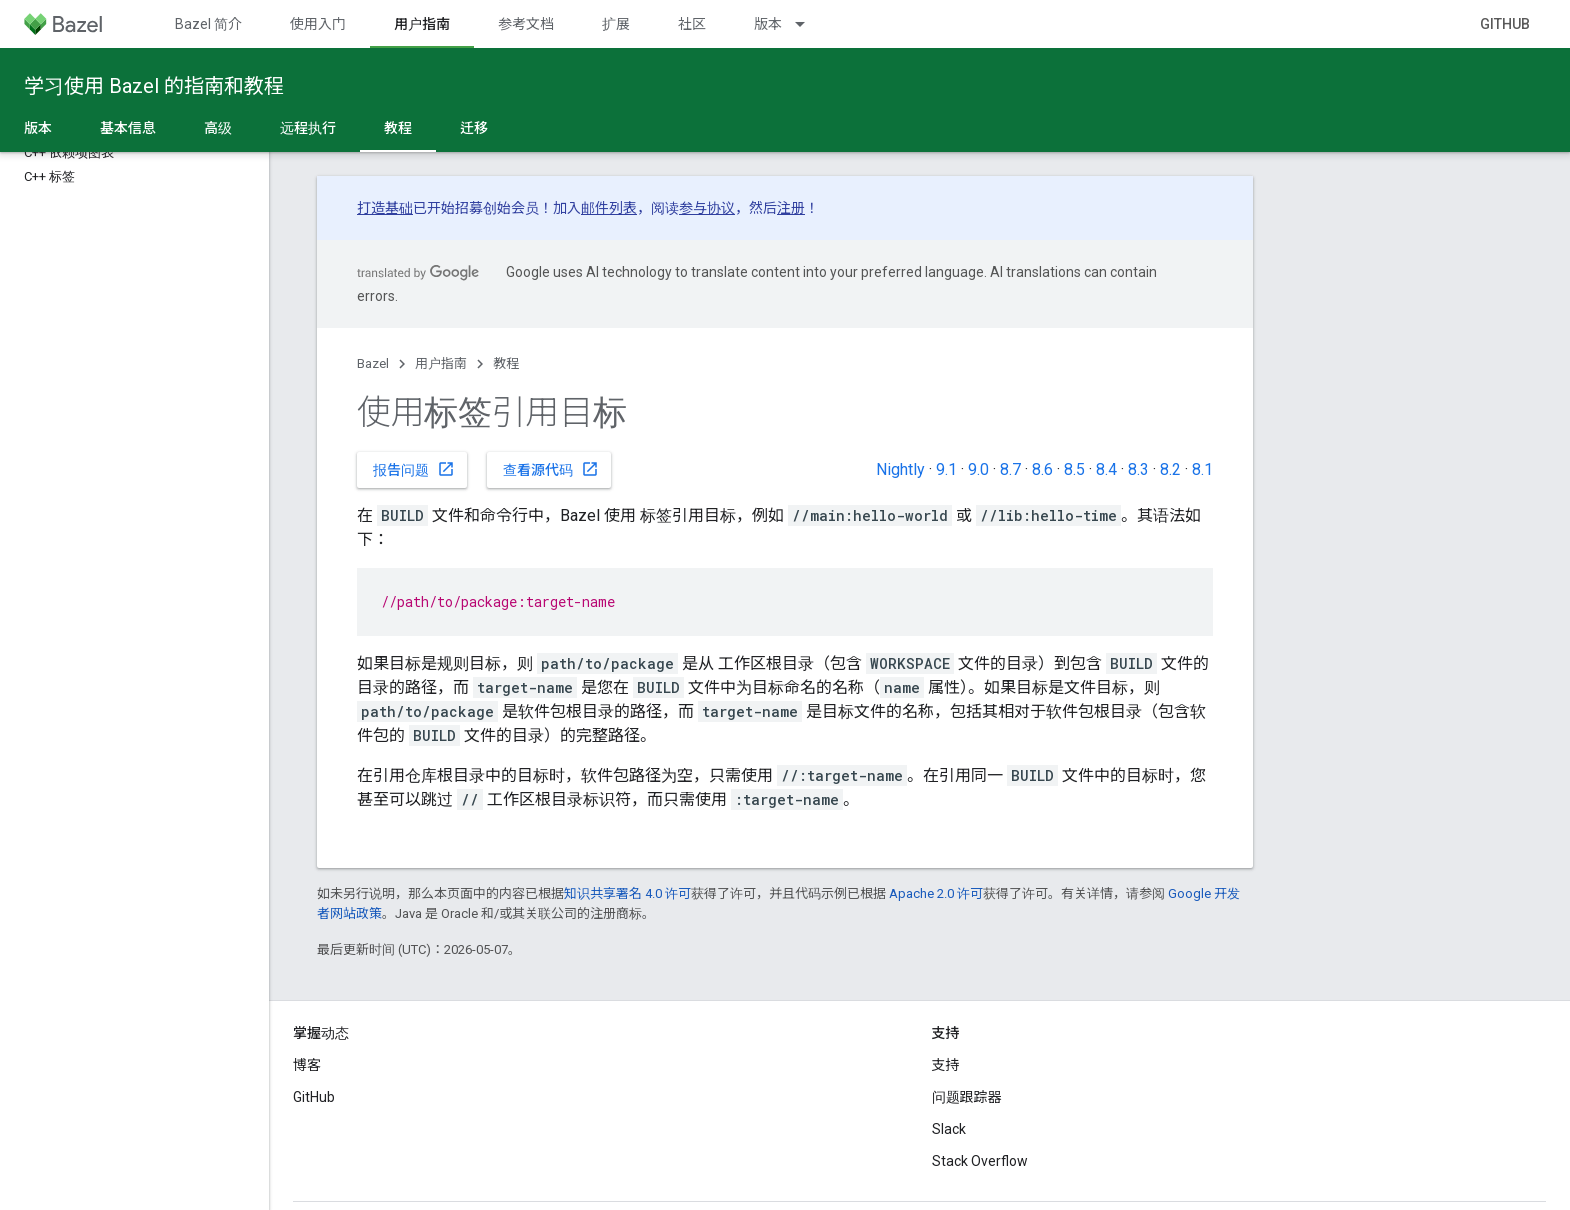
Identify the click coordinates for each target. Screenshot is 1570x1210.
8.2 (1170, 469)
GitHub (1505, 24)
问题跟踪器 (967, 1097)
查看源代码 (551, 469)
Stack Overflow (980, 1161)
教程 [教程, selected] (398, 128)
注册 (791, 208)
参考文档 (526, 24)
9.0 (978, 469)
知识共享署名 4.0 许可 (627, 893)
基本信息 (128, 128)
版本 (768, 24)
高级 (218, 128)
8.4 (1106, 469)
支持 (946, 1065)
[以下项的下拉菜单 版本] (809, 24)
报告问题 (414, 469)
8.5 (1074, 469)
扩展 (616, 24)
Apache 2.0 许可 (936, 893)
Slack (949, 1129)
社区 (692, 24)
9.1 (946, 469)
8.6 (1042, 469)
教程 (506, 363)
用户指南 (441, 363)
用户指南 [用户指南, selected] (422, 24)
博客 (307, 1065)
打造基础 (385, 208)
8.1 (1202, 469)
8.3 (1138, 469)
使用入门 (318, 24)
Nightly (900, 469)
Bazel (373, 363)
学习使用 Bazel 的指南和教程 (154, 86)
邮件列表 (609, 208)
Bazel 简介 (208, 24)
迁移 (474, 128)
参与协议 (707, 208)
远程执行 (308, 128)
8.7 (1010, 469)
